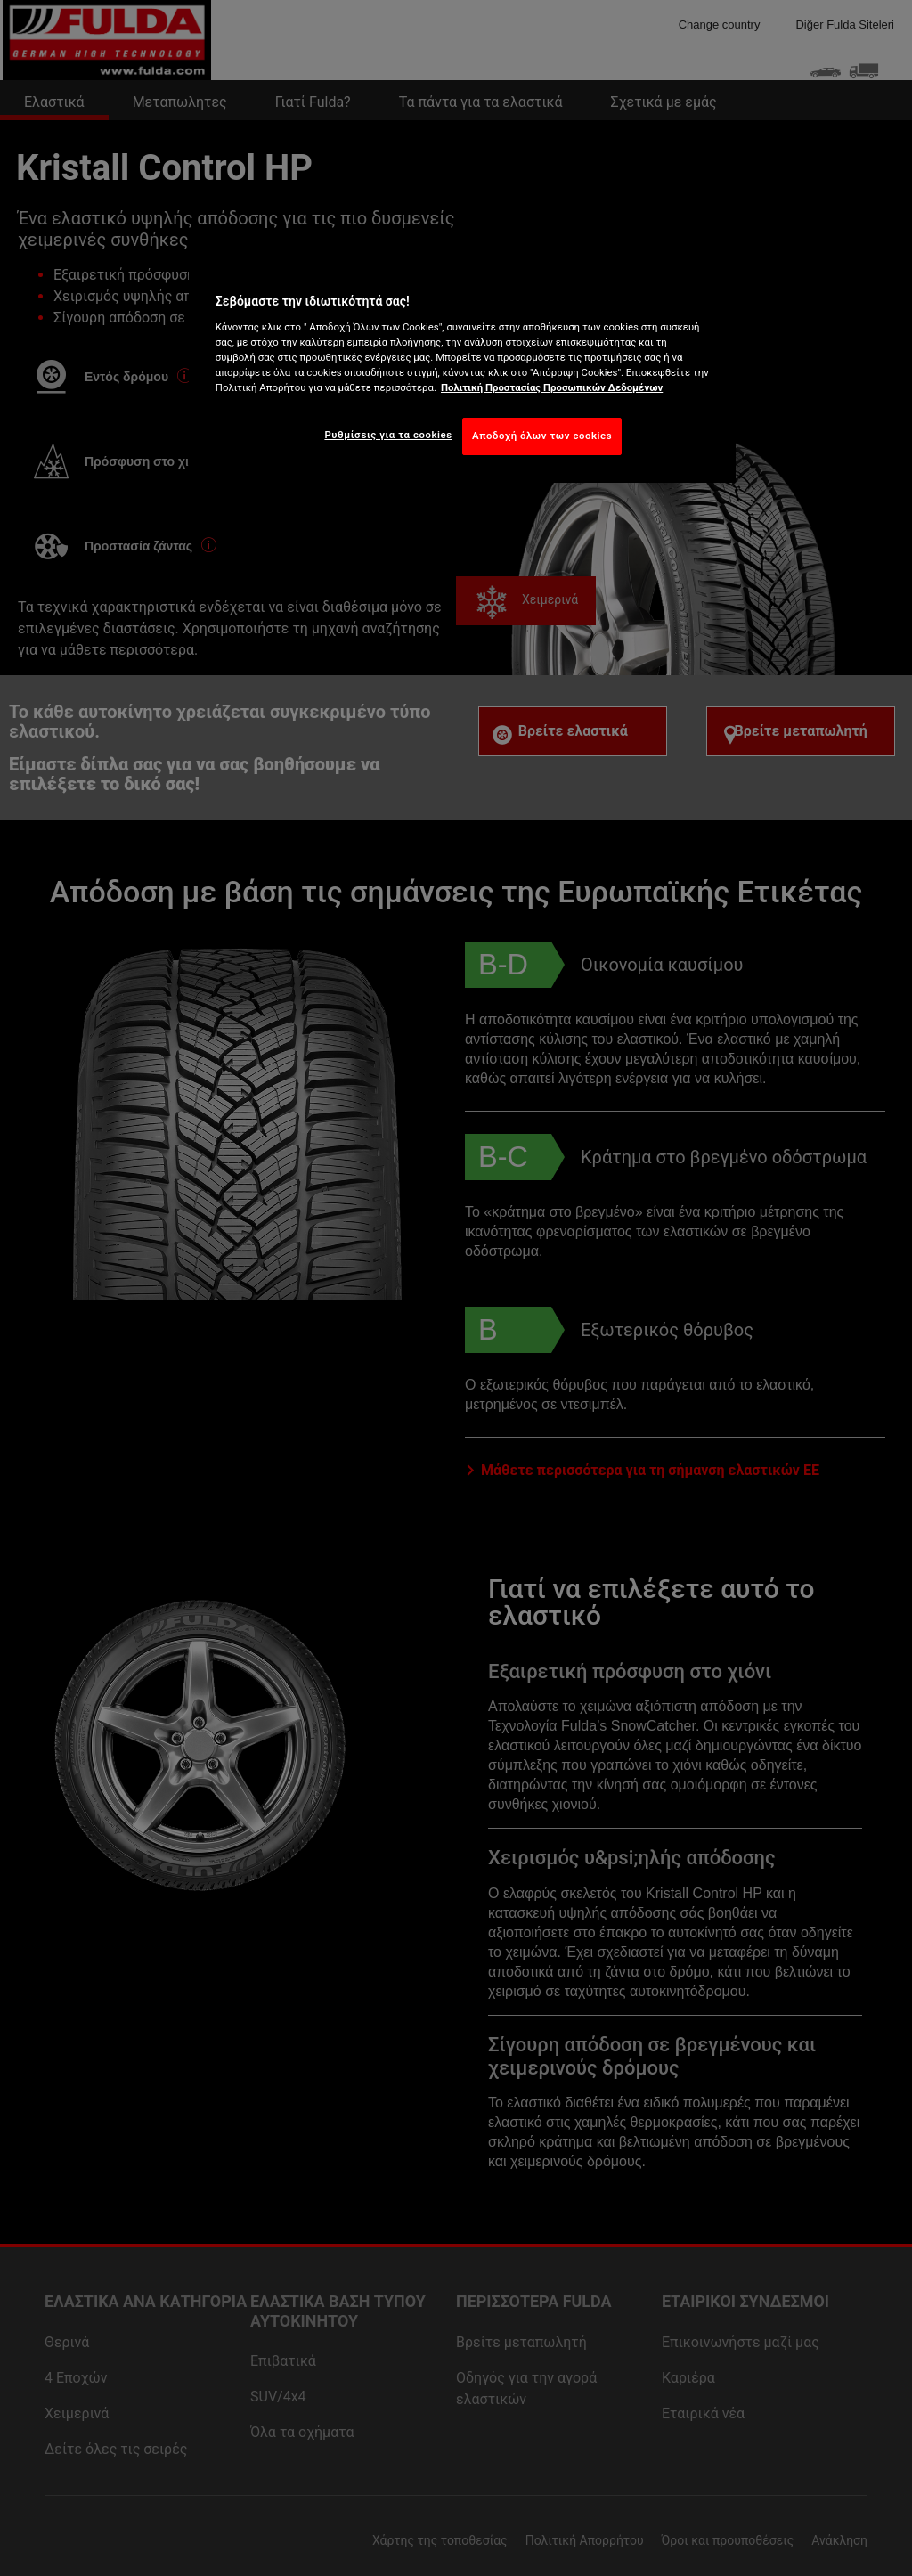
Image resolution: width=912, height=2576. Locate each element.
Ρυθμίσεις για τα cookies (388, 434)
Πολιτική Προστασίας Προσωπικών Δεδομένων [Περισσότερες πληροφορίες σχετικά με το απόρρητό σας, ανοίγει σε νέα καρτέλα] (552, 387)
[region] (462, 370)
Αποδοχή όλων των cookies (542, 435)
